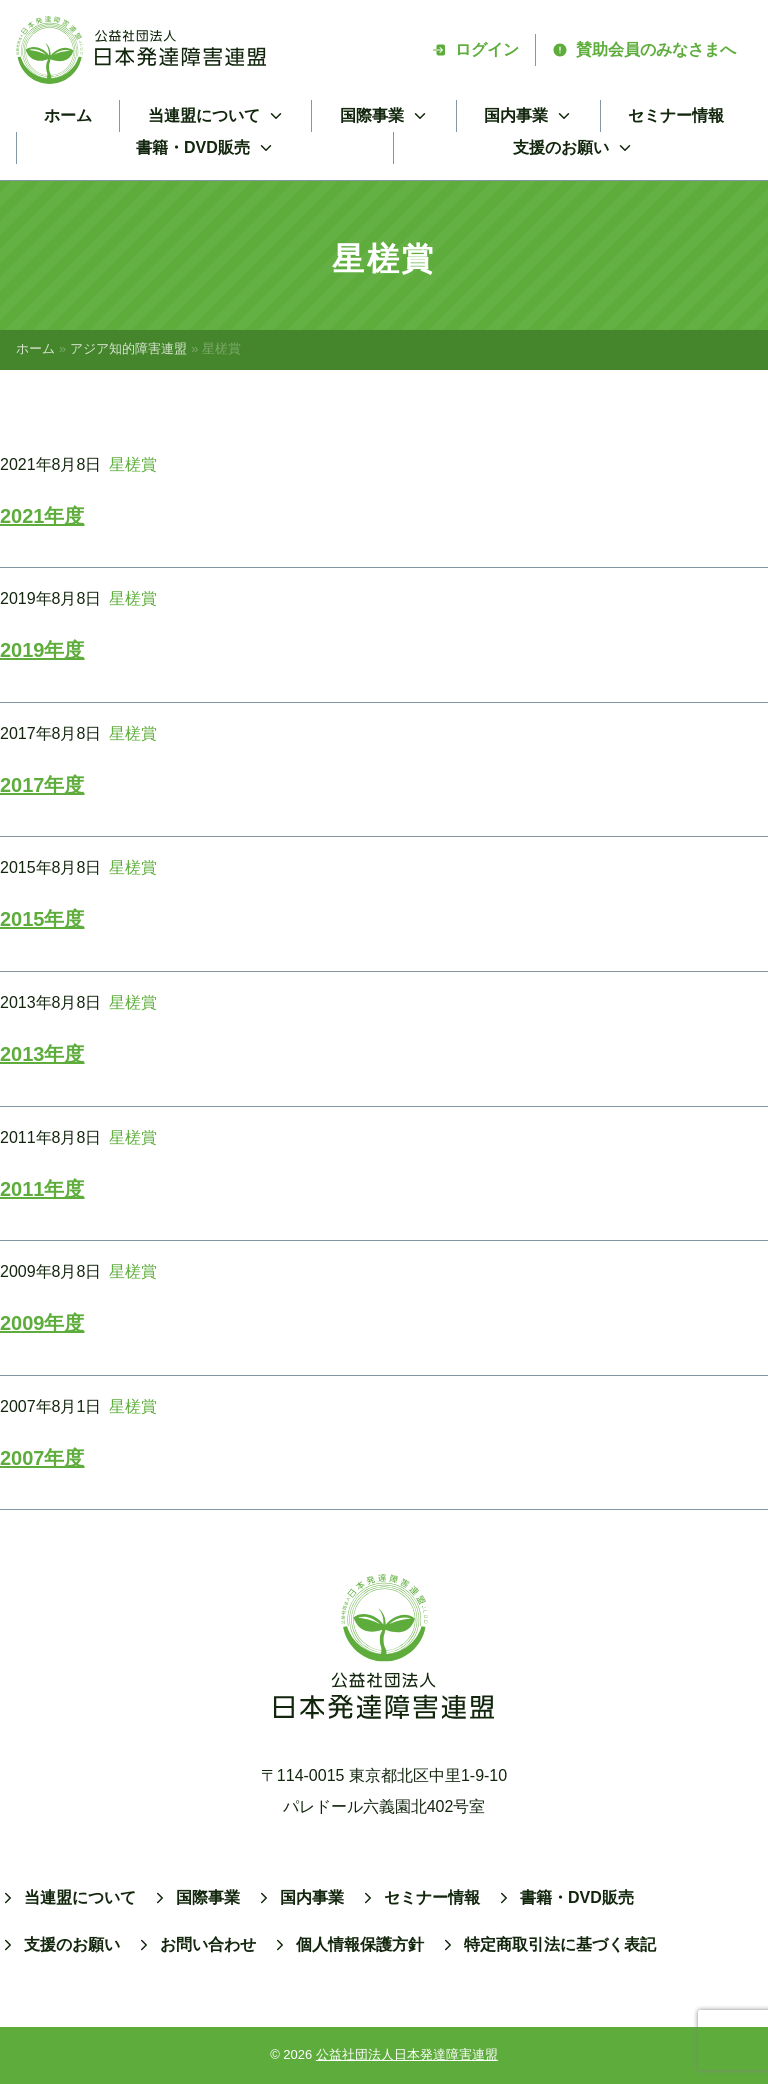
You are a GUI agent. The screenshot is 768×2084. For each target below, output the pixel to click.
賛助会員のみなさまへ (644, 49)
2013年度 (42, 1054)
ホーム (68, 115)
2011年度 (42, 1189)
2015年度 (42, 919)
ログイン (475, 49)
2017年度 (42, 785)
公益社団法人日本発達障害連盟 (407, 2054)
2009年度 (42, 1323)
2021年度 (42, 516)
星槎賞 (133, 464)
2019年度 (42, 650)
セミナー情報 (676, 115)
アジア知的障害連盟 (128, 348)
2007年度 (42, 1458)
